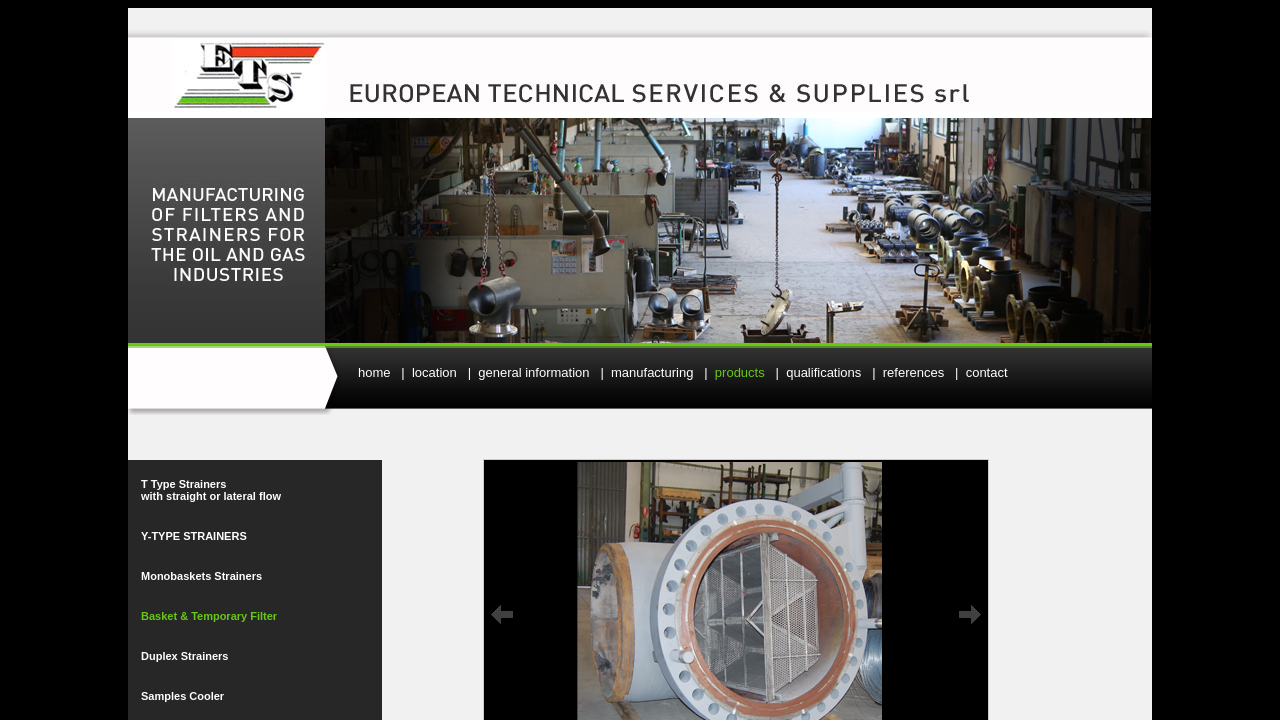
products (740, 372)
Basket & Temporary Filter (209, 616)
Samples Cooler (182, 696)
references (913, 372)
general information (533, 372)
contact (987, 372)
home (374, 372)
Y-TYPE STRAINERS (194, 536)
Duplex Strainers (184, 656)
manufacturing (652, 372)
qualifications (823, 372)
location (434, 372)
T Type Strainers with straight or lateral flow (211, 490)
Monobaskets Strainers (201, 576)
